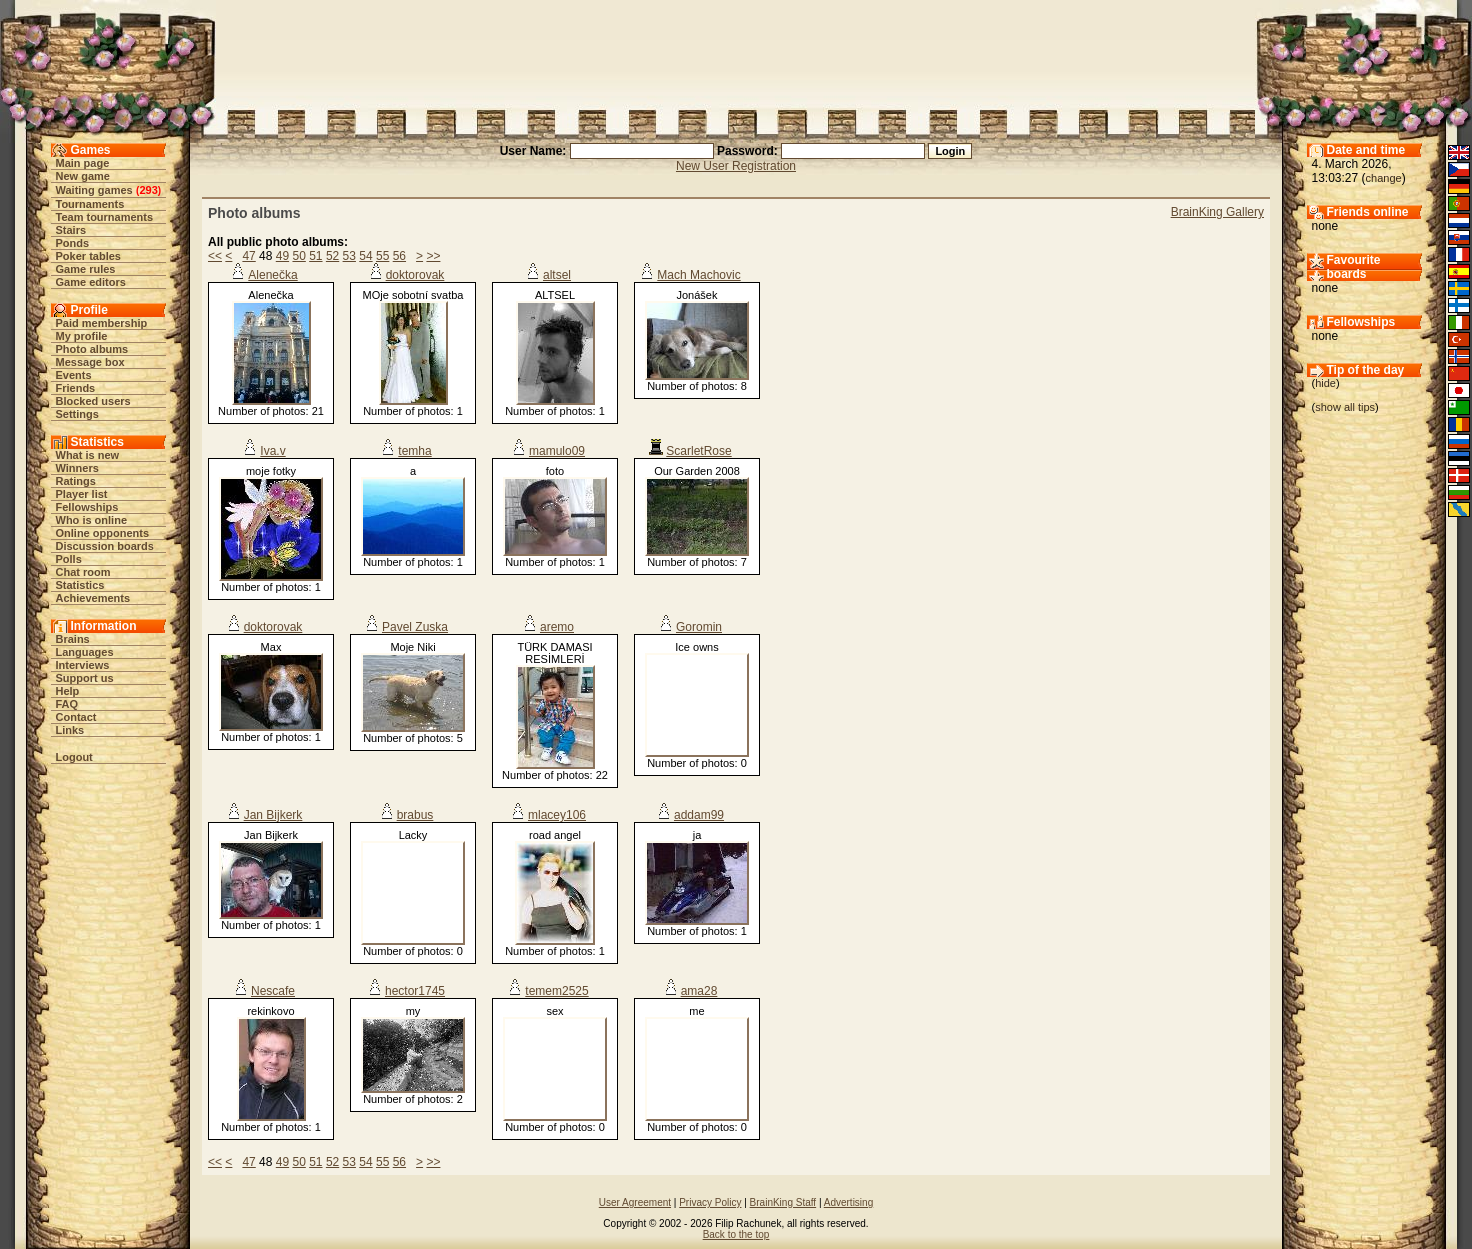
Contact (76, 717)
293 (148, 190)
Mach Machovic (698, 275)
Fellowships (87, 507)
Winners (77, 468)
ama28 (699, 991)
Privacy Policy (710, 1202)
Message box (90, 362)
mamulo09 (557, 451)
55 (382, 256)
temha (414, 451)
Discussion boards (105, 546)
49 (282, 256)
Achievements (93, 598)
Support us (85, 678)
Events (74, 375)
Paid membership (102, 323)
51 (315, 256)
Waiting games (94, 190)
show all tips (1345, 407)
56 (399, 256)
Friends (76, 388)
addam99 (699, 815)
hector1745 (415, 991)
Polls (69, 559)
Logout (74, 757)
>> (433, 256)
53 (349, 256)
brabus (415, 815)
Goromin (699, 627)
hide (1325, 383)
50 (298, 256)
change (1384, 178)
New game (83, 176)
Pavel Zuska (415, 627)
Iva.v (272, 451)
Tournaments (90, 204)
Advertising (848, 1202)
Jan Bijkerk (273, 815)
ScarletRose (698, 451)
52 (332, 256)
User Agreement (635, 1202)
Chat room (83, 572)
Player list (82, 494)
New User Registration (736, 166)
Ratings (76, 481)
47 (248, 256)
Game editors (91, 282)
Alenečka (272, 275)
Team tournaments (105, 217)
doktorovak (415, 275)
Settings (77, 414)
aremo (557, 627)
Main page (83, 163)
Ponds (73, 243)
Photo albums (92, 349)
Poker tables (88, 256)
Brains (73, 639)
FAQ (67, 704)
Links (70, 730)
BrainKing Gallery (1217, 212)
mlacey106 (557, 815)
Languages (85, 652)
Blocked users (93, 401)
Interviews (83, 665)
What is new (88, 455)
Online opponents (103, 533)
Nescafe (273, 991)
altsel (557, 275)
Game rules (86, 269)
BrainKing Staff (783, 1202)
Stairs (71, 230)
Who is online (92, 520)
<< (215, 256)
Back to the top (736, 1234)
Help (68, 691)
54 (365, 256)
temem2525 (556, 991)
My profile (82, 336)
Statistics (80, 585)
